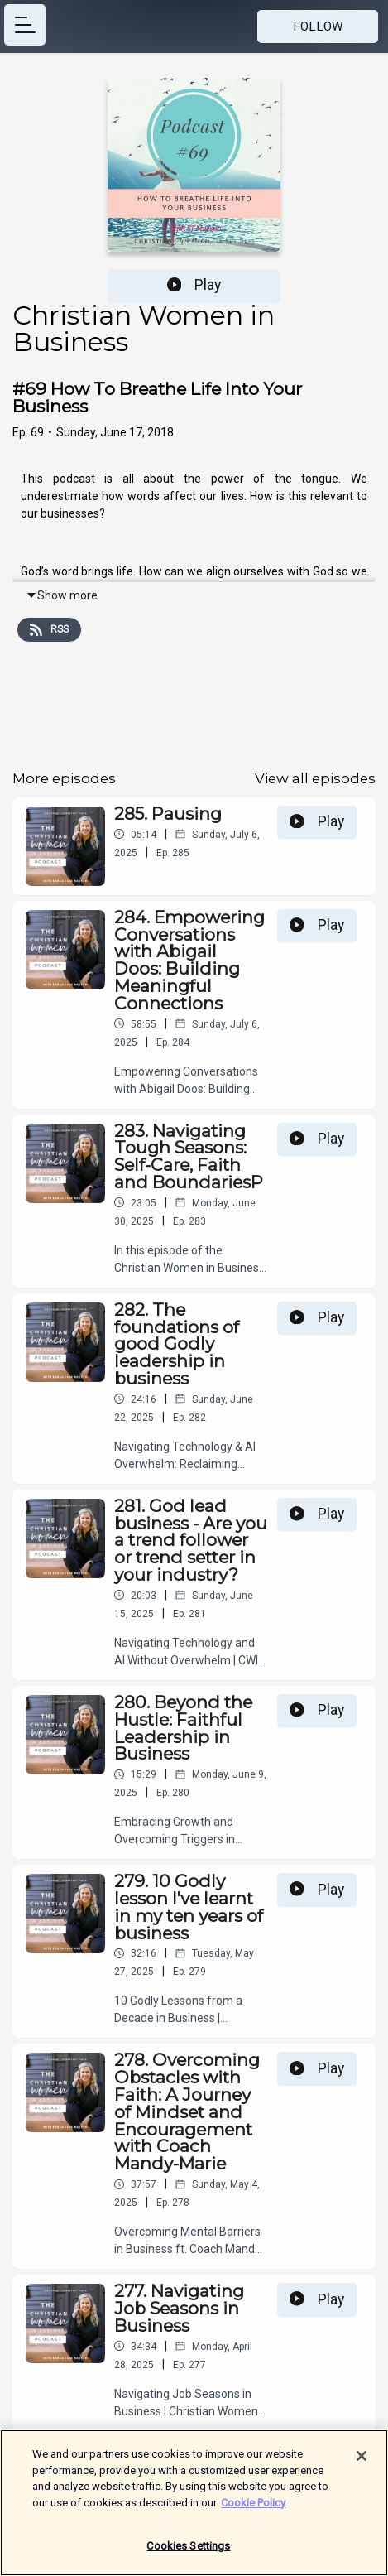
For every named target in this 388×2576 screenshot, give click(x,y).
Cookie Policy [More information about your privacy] (253, 2509)
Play (194, 285)
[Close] (361, 2463)
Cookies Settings (188, 2553)
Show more (62, 595)
